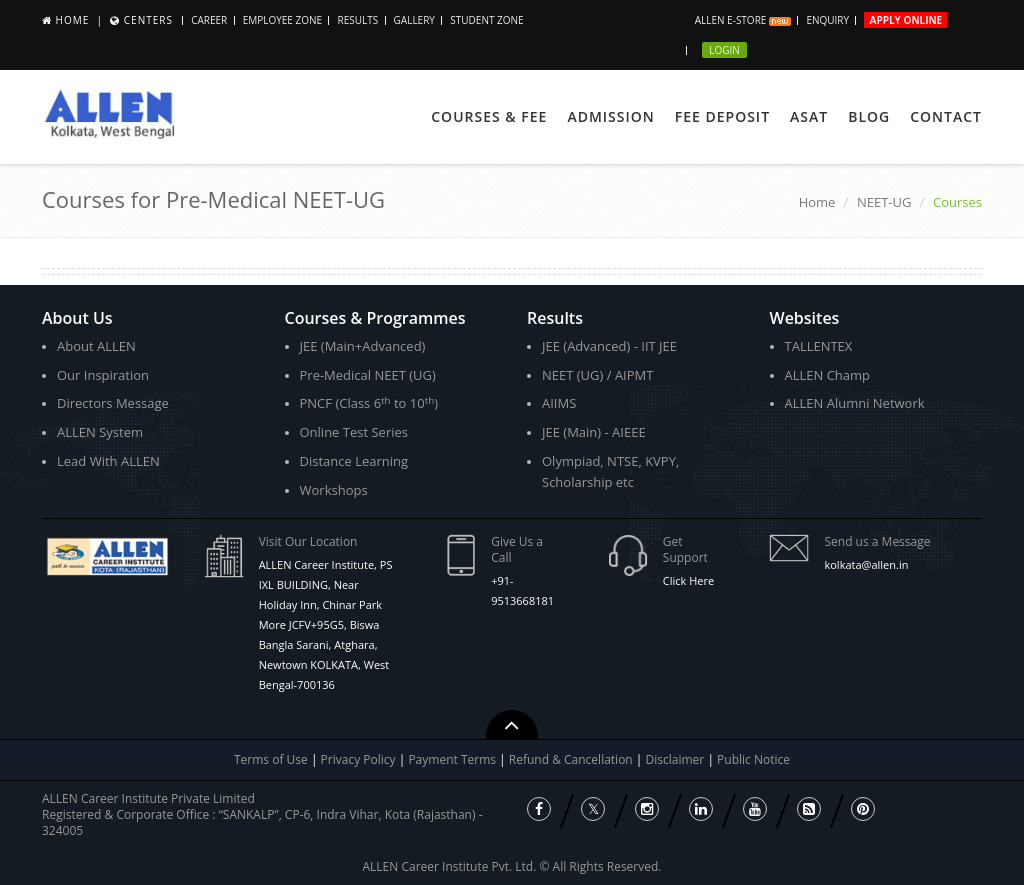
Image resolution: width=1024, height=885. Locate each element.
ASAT (809, 116)
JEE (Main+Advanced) (363, 346)
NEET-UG (884, 202)
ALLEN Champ (828, 375)
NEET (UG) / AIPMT (597, 375)
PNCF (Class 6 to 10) (369, 403)
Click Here (688, 580)
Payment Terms (453, 759)
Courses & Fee (489, 116)
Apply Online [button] (905, 20)
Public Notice (753, 759)
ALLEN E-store (743, 20)
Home (73, 20)
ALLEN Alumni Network (855, 403)
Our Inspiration (103, 375)
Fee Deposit (722, 116)
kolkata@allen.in (866, 564)
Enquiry (827, 20)
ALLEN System (100, 432)
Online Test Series (354, 432)
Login (724, 50)
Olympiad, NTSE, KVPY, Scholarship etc (610, 471)
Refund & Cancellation (572, 759)
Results (357, 20)
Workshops (334, 490)
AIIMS (559, 403)
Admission (610, 116)
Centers (148, 20)
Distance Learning (354, 461)
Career (209, 20)
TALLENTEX (819, 346)
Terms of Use (271, 759)
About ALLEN (96, 346)
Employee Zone (282, 20)
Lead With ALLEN (108, 461)
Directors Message (113, 403)
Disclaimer (677, 759)
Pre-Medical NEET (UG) (368, 375)
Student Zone (486, 20)
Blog (869, 116)
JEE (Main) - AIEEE (594, 432)
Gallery (414, 20)
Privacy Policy (358, 759)
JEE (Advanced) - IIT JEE (609, 346)
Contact (946, 116)
